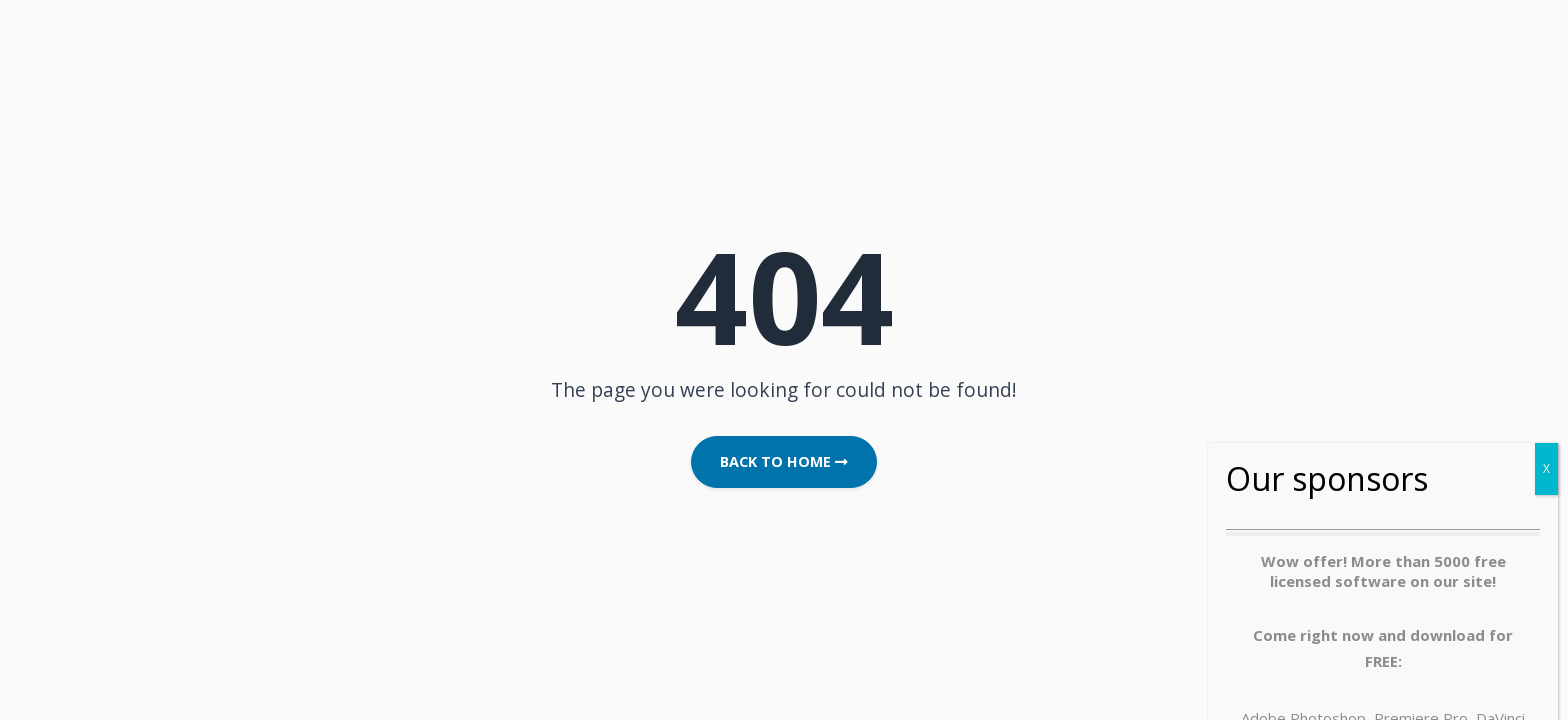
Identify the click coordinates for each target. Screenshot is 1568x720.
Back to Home (784, 461)
